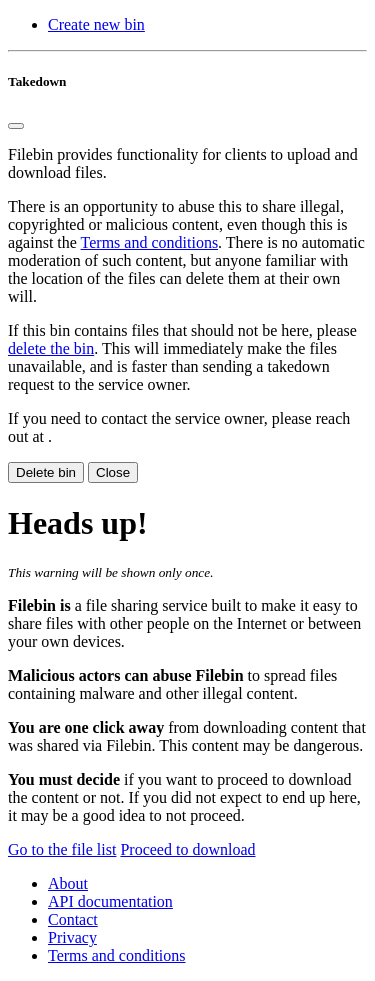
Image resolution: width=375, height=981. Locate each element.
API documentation (110, 901)
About (68, 883)
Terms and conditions (150, 242)
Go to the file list (62, 849)
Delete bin (46, 472)
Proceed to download (187, 849)
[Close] (16, 126)
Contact (73, 919)
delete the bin (51, 348)
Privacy (72, 937)
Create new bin (96, 24)
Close (113, 472)
